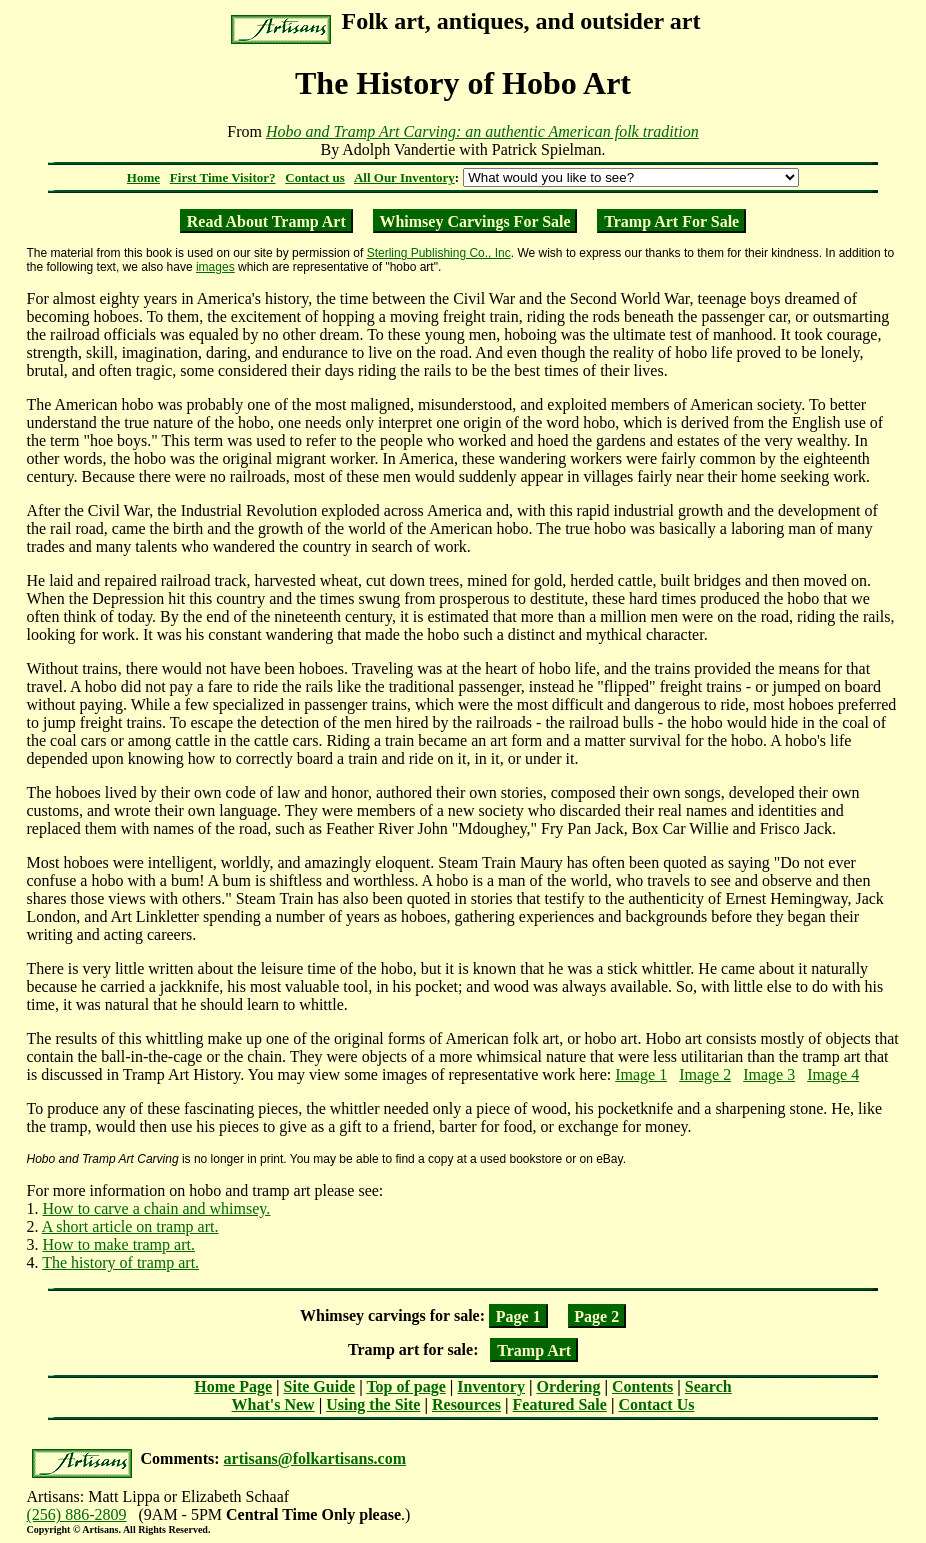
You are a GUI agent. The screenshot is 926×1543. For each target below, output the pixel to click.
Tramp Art (534, 1349)
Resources (466, 1404)
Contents (642, 1386)
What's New (273, 1404)
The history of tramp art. (120, 1262)
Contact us (315, 177)
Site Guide (320, 1386)
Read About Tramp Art (266, 220)
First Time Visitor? (223, 177)
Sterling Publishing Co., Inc (439, 253)
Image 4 (833, 1074)
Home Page (233, 1386)
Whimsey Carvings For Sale (474, 220)
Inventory (491, 1386)
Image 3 (769, 1074)
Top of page (405, 1386)
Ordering (568, 1386)
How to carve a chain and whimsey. (157, 1208)
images (215, 267)
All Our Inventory (404, 177)
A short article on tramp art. (130, 1226)
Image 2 (705, 1074)
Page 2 (596, 1315)
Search (708, 1386)
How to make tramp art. (119, 1244)
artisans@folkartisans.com (315, 1458)
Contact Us (656, 1404)
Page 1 (518, 1315)
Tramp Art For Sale (671, 220)
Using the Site (373, 1404)
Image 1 (641, 1074)
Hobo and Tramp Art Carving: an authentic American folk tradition (482, 131)
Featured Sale (560, 1404)
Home (143, 177)
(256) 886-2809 (77, 1514)
